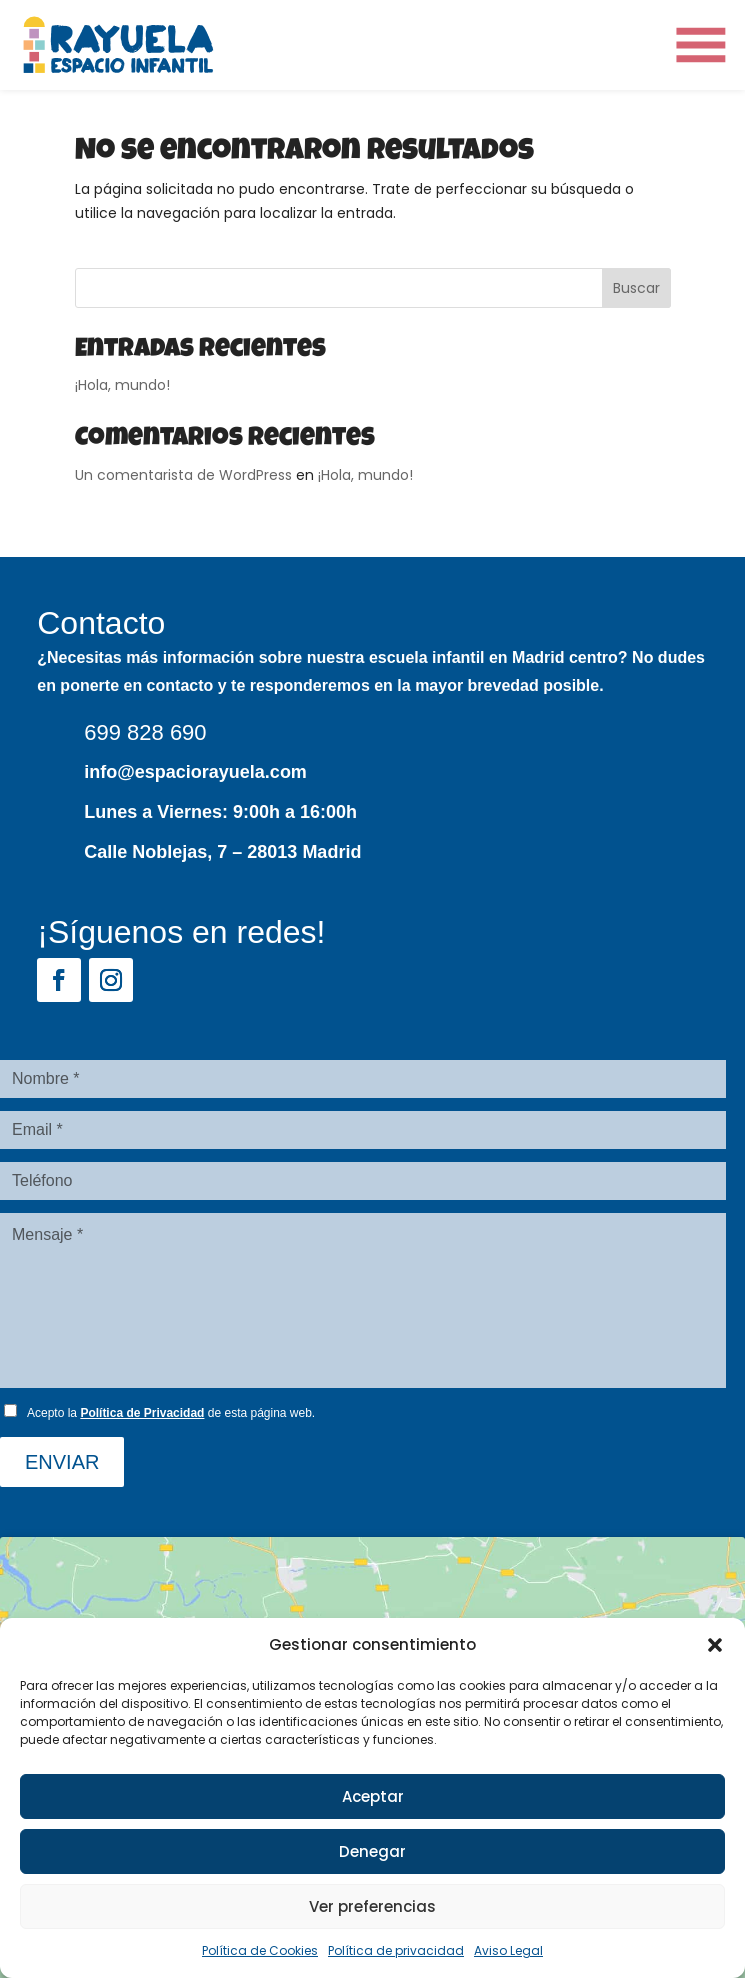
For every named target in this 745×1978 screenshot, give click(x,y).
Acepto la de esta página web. (171, 1413)
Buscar (636, 288)
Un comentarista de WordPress (183, 475)
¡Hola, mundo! (122, 385)
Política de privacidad (396, 1950)
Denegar (372, 1851)
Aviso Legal (508, 1950)
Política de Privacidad (142, 1413)
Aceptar (373, 1796)
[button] (715, 1645)
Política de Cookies (260, 1950)
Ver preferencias (372, 1906)
